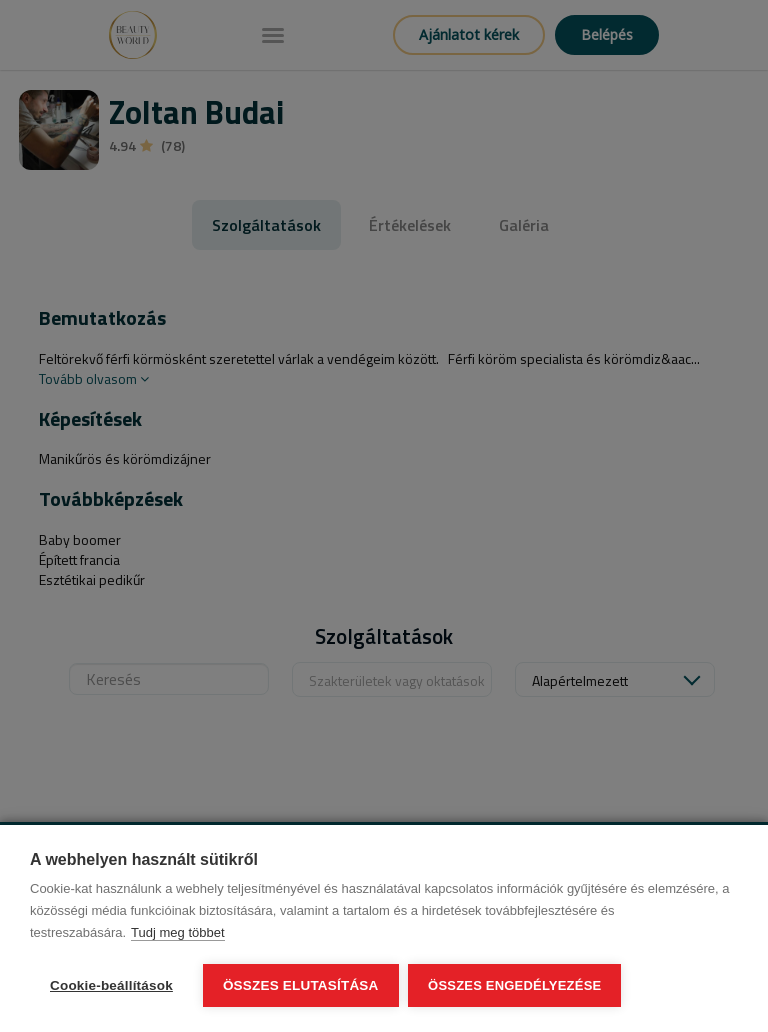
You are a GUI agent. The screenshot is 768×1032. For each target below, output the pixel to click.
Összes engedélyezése (515, 985)
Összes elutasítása (301, 985)
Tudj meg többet (177, 932)
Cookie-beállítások (111, 985)
